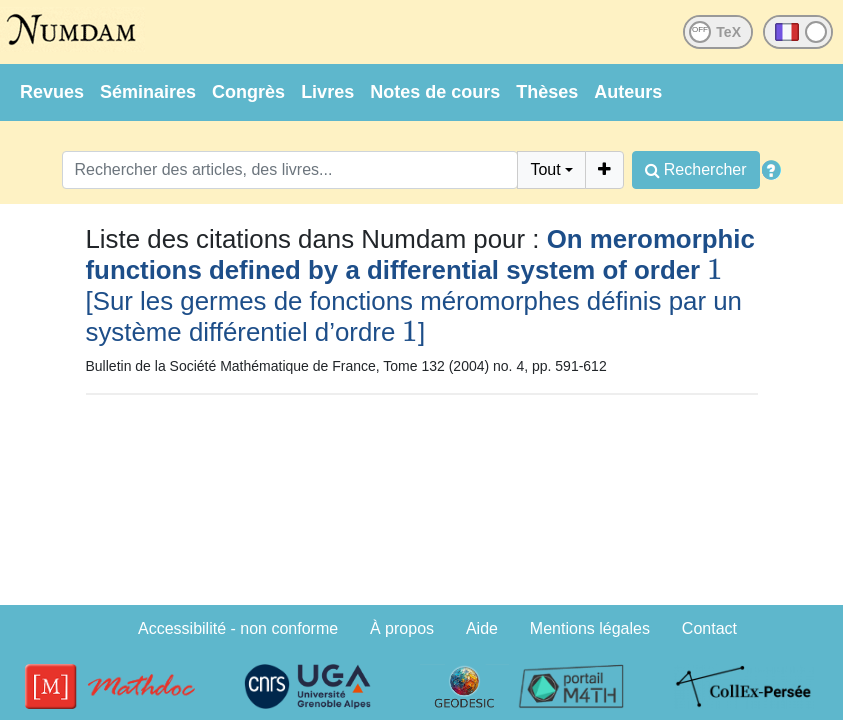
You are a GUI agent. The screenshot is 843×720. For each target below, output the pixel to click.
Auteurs (628, 92)
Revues (52, 92)
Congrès (248, 92)
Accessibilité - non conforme (238, 628)
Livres (327, 92)
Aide (482, 628)
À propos (402, 628)
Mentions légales (590, 628)
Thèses (547, 92)
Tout (545, 169)
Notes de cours (435, 92)
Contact (709, 628)
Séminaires (148, 92)
